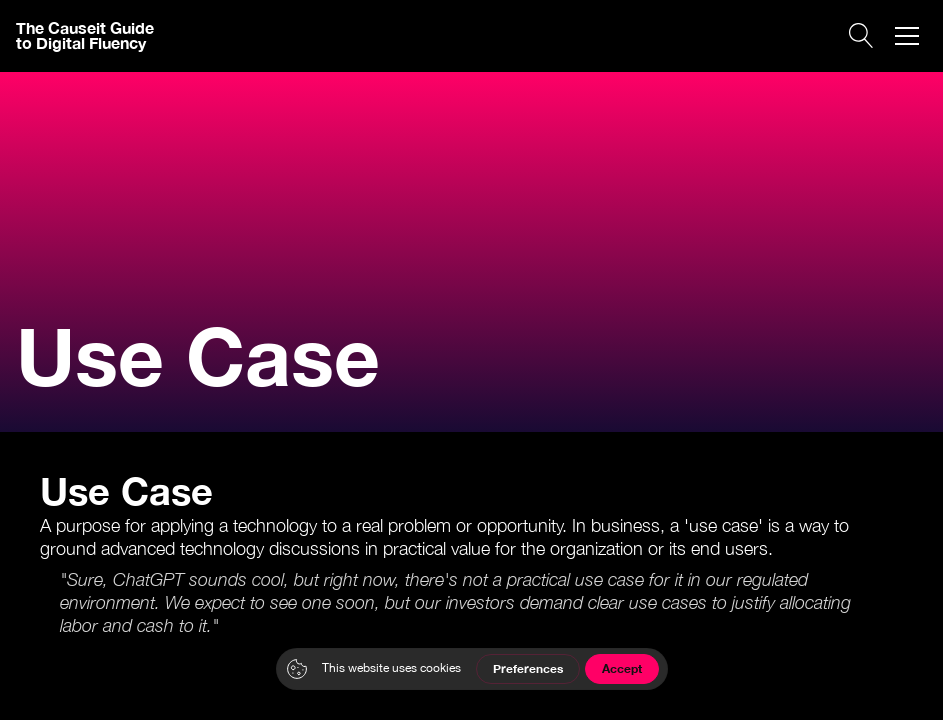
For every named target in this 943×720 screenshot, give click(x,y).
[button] (907, 36)
